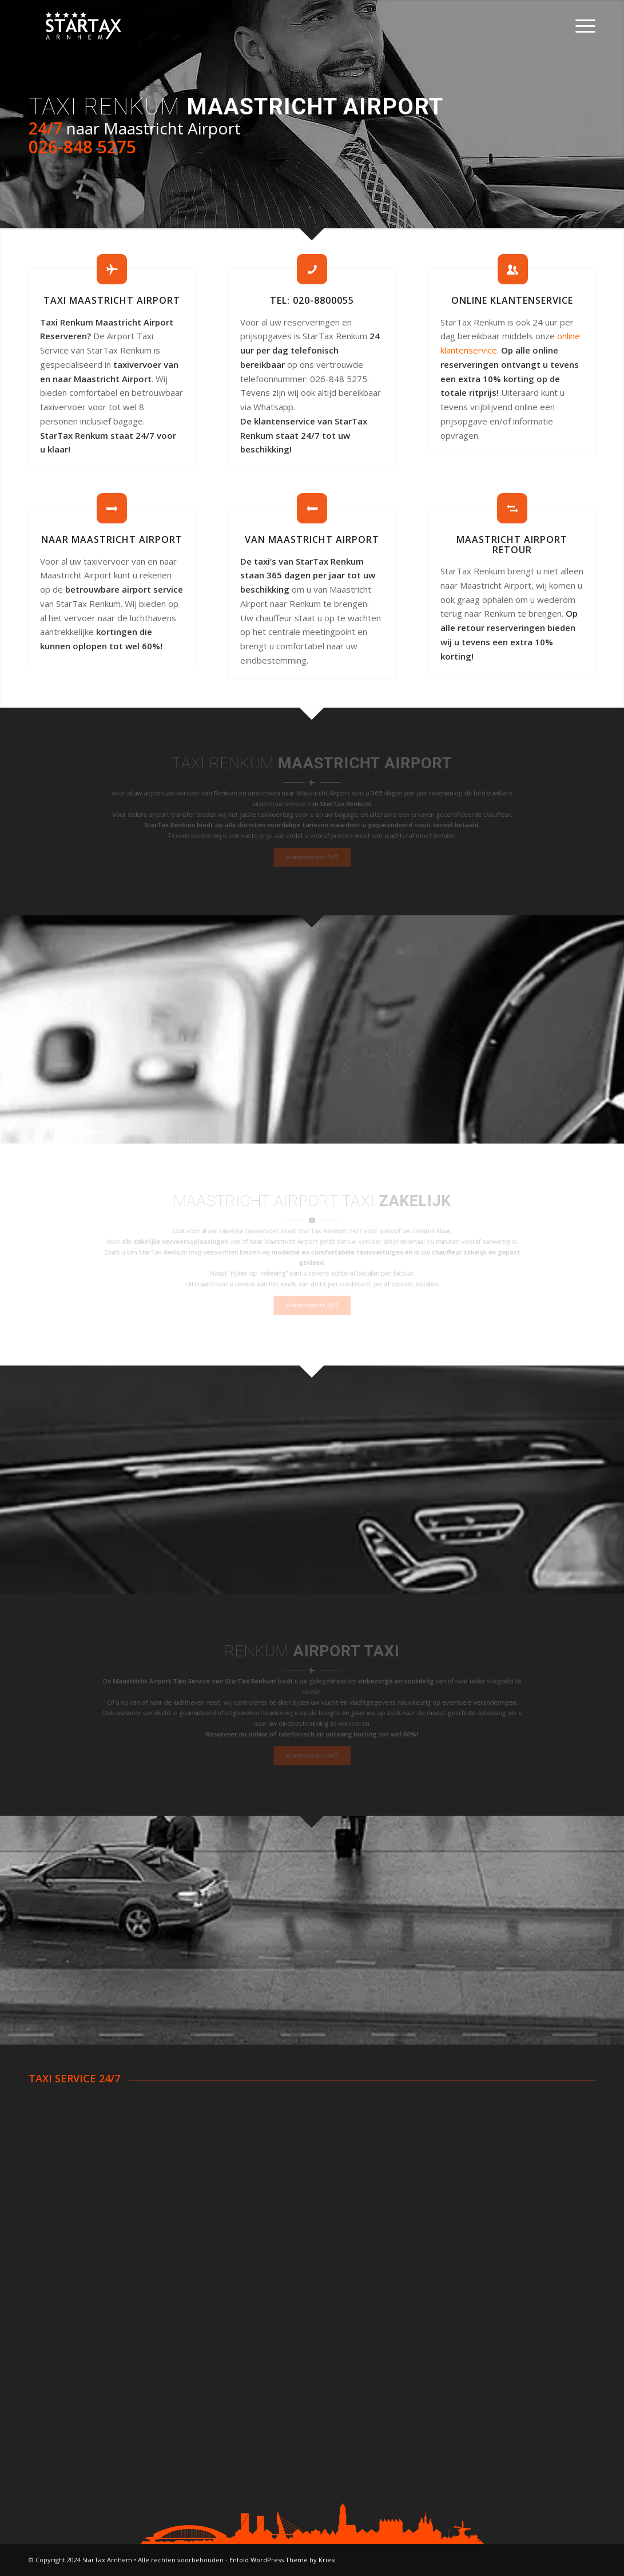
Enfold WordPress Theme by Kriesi (282, 2559)
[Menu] (581, 26)
